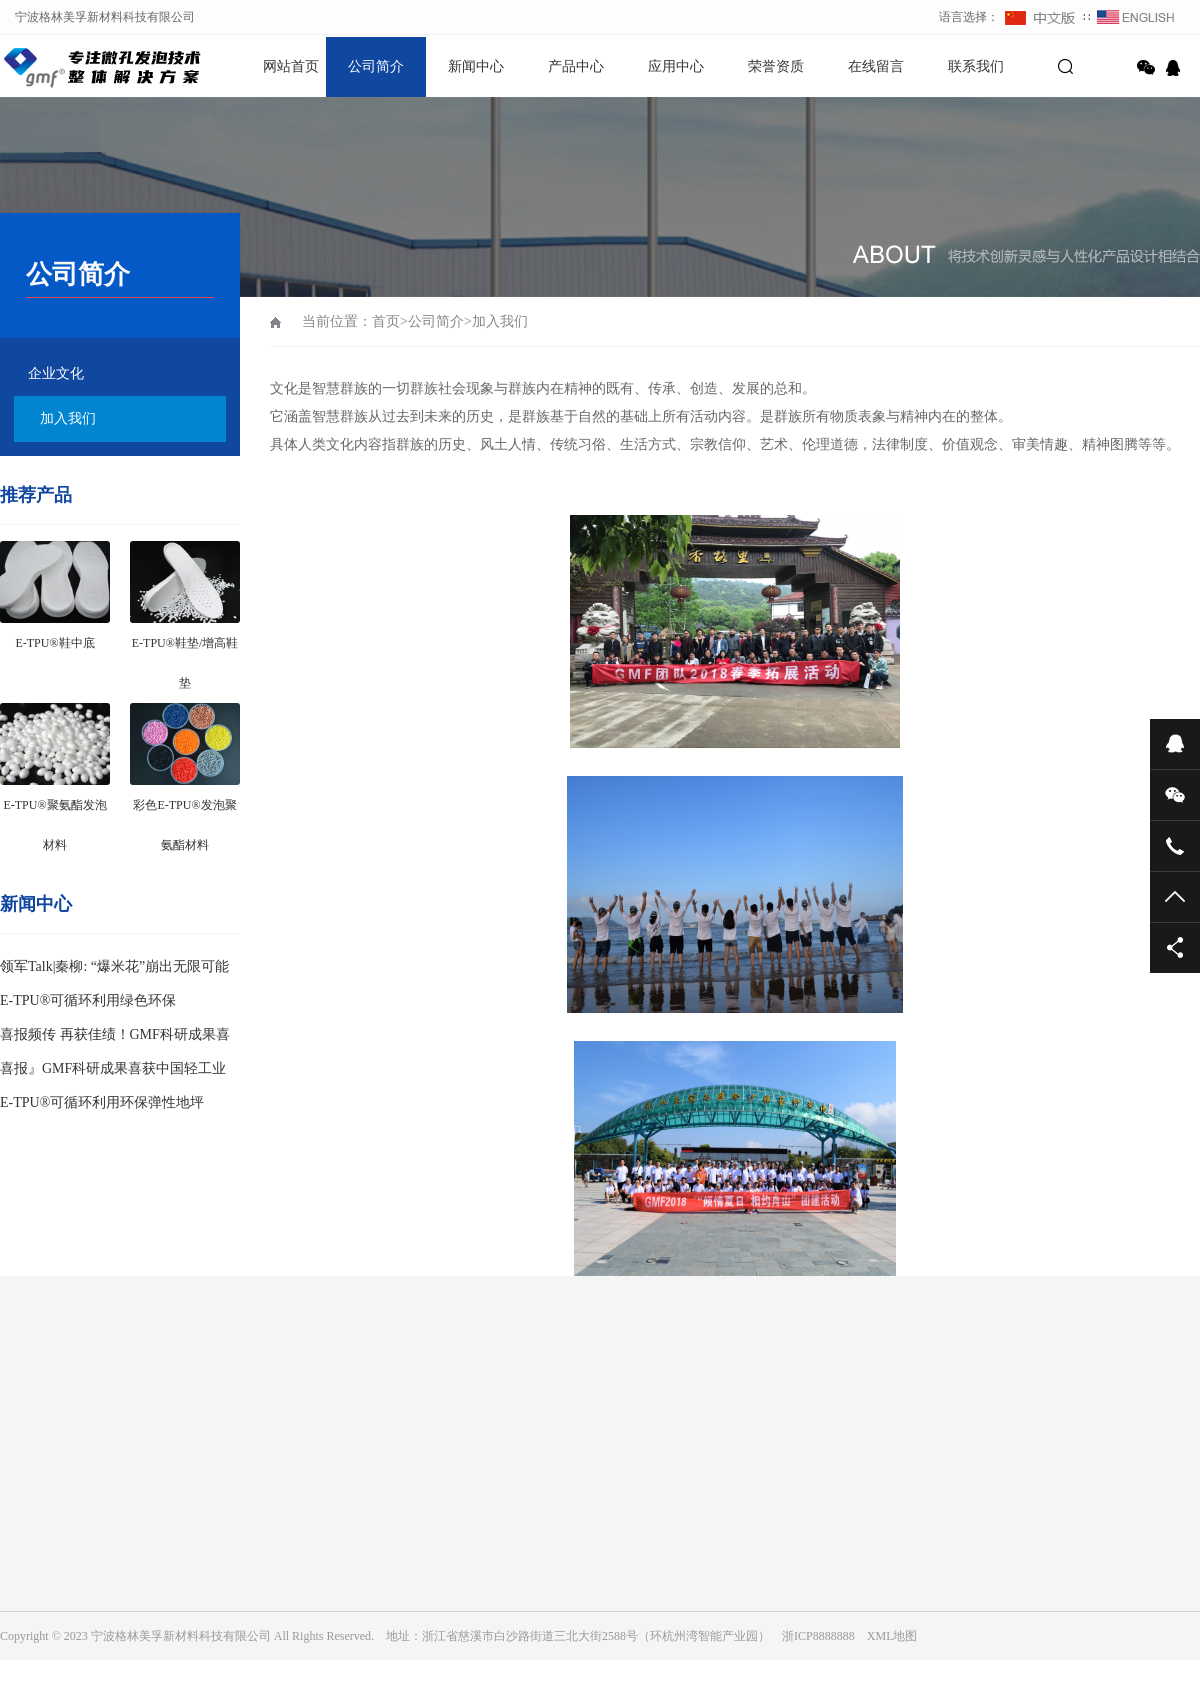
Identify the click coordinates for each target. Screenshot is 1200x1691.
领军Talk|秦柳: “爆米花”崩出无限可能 (114, 966)
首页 (386, 321)
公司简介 (376, 66)
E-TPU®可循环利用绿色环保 (88, 1000)
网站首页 (291, 66)
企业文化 (56, 373)
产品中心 (576, 66)
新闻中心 (476, 66)
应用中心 (676, 66)
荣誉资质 (776, 66)
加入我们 (68, 418)
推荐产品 (36, 495)
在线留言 (876, 66)
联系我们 (976, 66)
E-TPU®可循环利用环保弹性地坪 (102, 1102)
